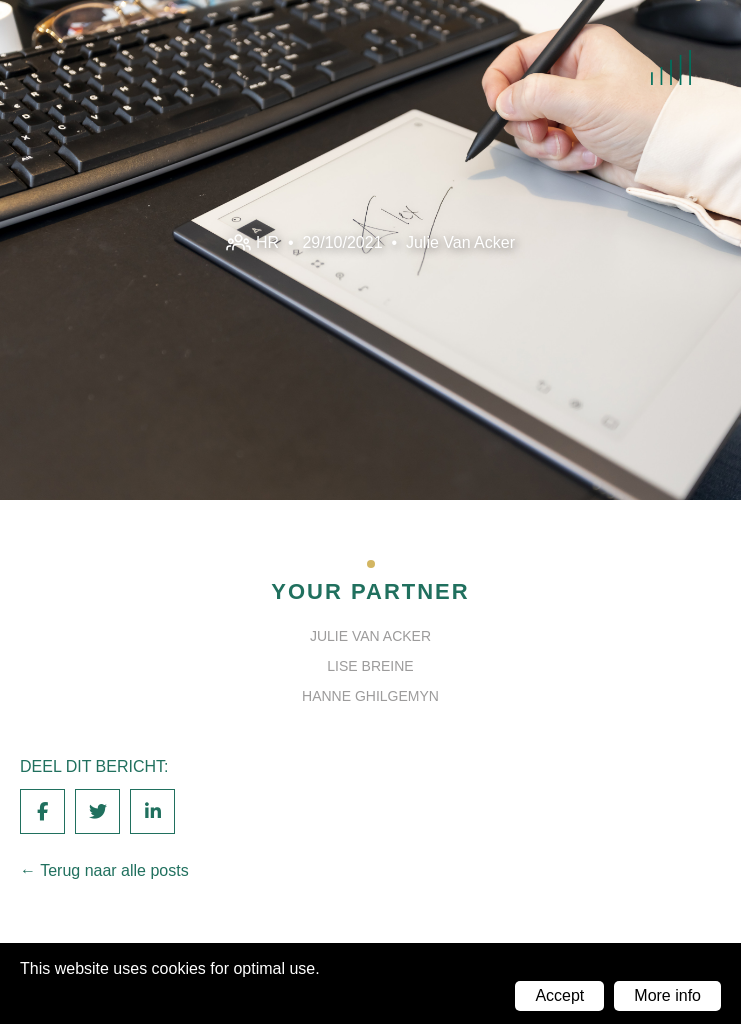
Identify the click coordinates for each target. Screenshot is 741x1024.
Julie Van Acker (460, 241)
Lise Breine (370, 666)
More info (667, 995)
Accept (559, 995)
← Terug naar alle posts (104, 870)
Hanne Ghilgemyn (370, 696)
